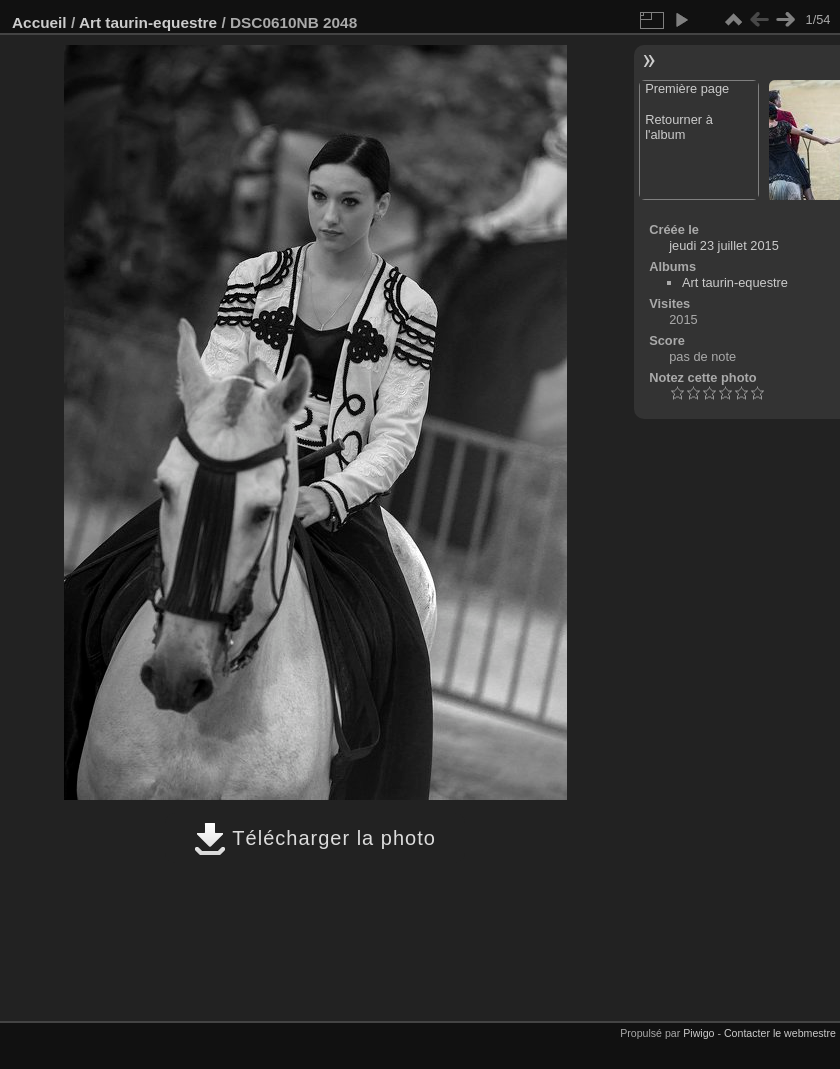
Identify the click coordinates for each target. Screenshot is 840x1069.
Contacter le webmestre (780, 1033)
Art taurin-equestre (148, 22)
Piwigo (698, 1033)
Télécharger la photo (315, 838)
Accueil (39, 22)
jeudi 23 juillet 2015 (724, 245)
